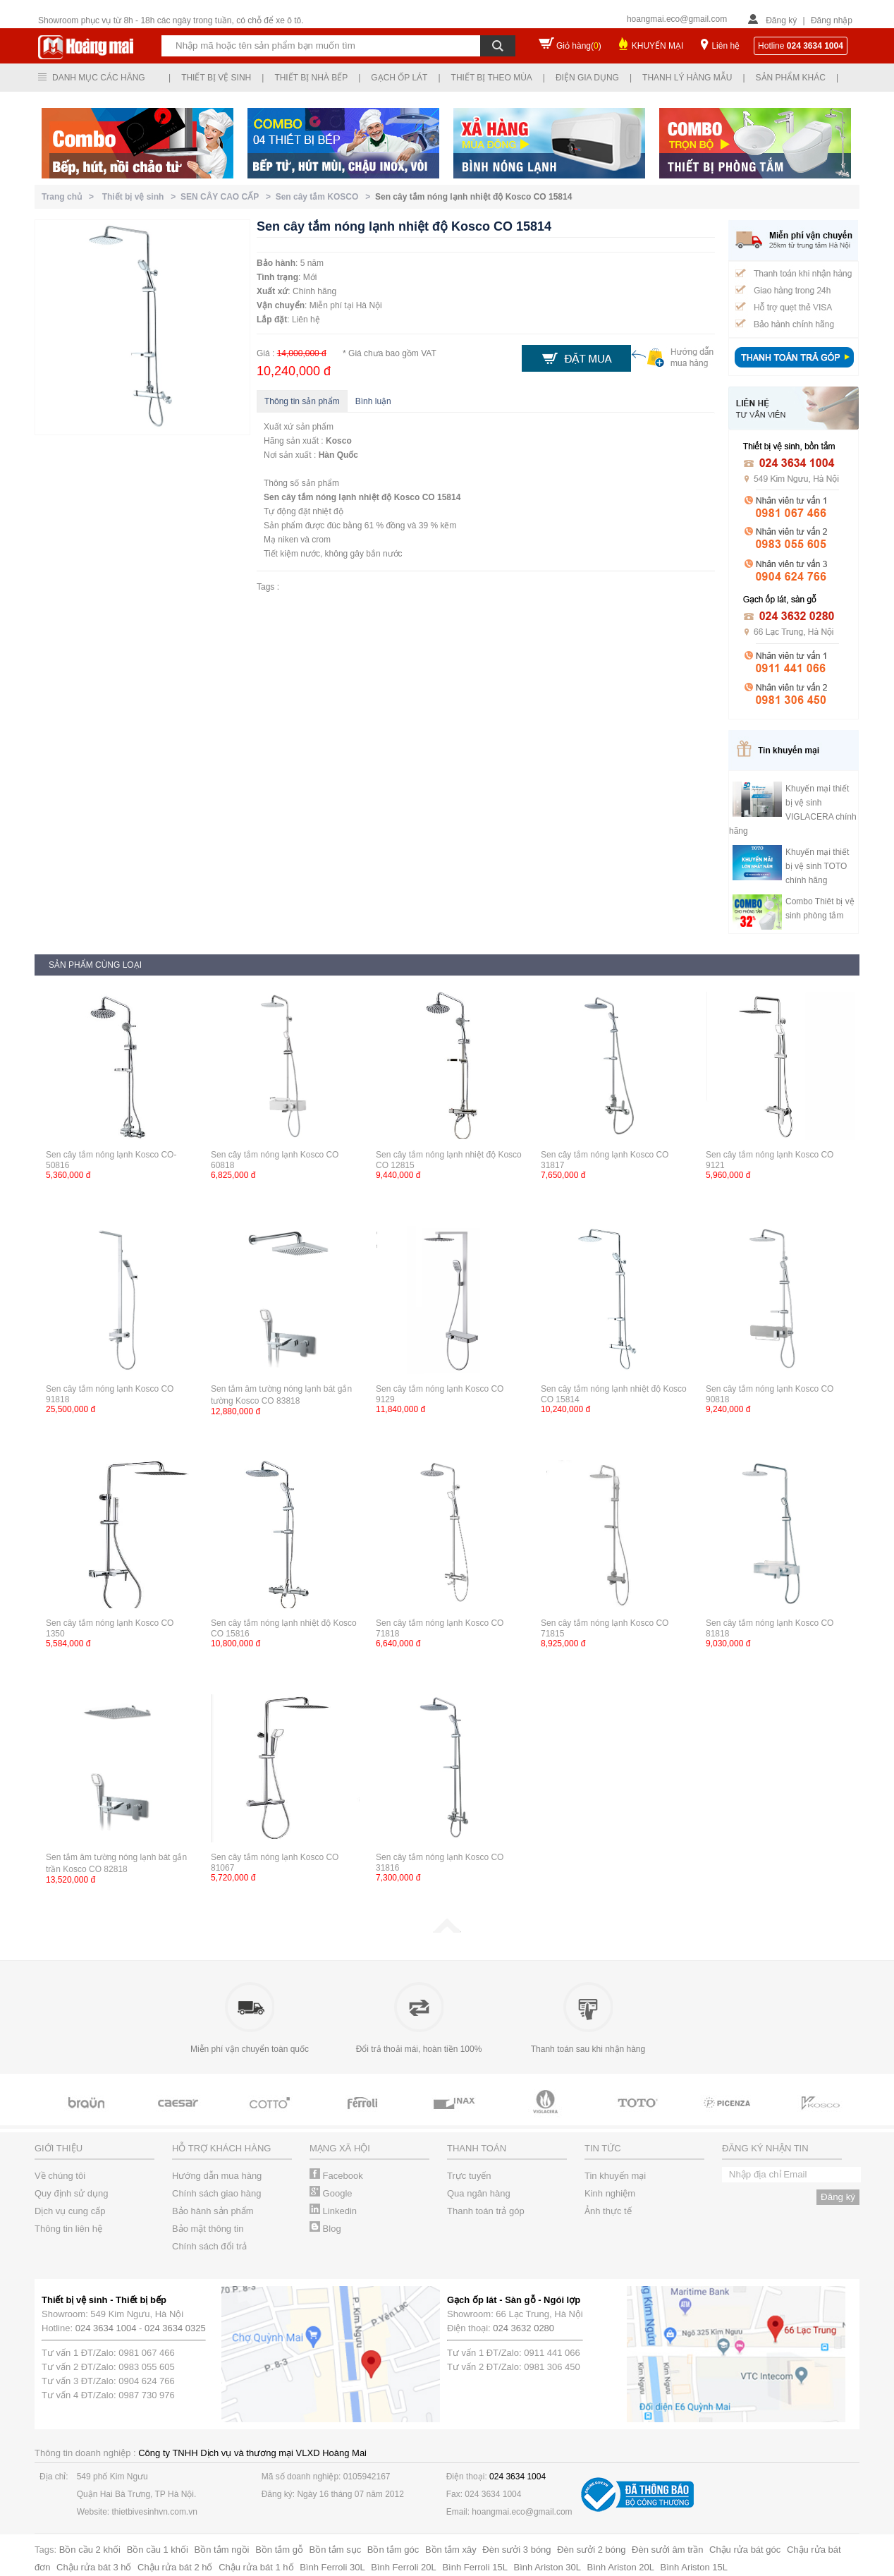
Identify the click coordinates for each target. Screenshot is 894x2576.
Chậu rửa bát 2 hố (174, 2567)
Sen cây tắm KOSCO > (325, 197)
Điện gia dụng (587, 78)
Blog (325, 2228)
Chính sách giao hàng (216, 2193)
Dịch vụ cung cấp (70, 2211)
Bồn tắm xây (451, 2549)
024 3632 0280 (523, 2328)
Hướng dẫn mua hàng (217, 2175)
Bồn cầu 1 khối (157, 2549)
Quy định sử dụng (72, 2193)
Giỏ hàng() (578, 46)
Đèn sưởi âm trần (667, 2549)
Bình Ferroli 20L (403, 2567)
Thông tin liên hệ (68, 2228)
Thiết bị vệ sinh (216, 78)
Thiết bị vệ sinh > (141, 197)
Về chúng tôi (60, 2175)
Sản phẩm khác (791, 78)
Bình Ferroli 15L (475, 2567)
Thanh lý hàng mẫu (687, 78)
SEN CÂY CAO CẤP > (228, 197)
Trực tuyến (469, 2175)
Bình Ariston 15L (694, 2567)
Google (331, 2193)
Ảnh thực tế (608, 2211)
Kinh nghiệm (609, 2193)
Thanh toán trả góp (486, 2211)
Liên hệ (725, 46)
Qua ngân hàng (478, 2193)
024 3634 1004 (106, 2328)
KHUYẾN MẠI (658, 46)
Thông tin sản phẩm (302, 401)
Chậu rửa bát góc (744, 2549)
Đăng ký (781, 20)
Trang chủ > (70, 197)
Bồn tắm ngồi (222, 2549)
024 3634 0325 (175, 2328)
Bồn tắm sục (336, 2549)
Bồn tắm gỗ (279, 2549)
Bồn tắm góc (393, 2549)
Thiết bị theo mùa (491, 78)
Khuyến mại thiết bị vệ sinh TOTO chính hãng (817, 866)
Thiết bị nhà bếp (311, 78)
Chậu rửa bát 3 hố (93, 2567)
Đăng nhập (831, 20)
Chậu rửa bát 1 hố (256, 2567)
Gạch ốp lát (399, 78)
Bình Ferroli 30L (332, 2567)
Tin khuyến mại (615, 2175)
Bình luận (373, 401)
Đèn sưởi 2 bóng (591, 2549)
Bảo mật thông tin (207, 2228)
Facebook (336, 2175)
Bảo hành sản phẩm (213, 2211)
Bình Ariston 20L (620, 2567)
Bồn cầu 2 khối (90, 2549)
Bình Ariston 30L (547, 2567)
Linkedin (333, 2211)
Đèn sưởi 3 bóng (516, 2549)
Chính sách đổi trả (209, 2246)
